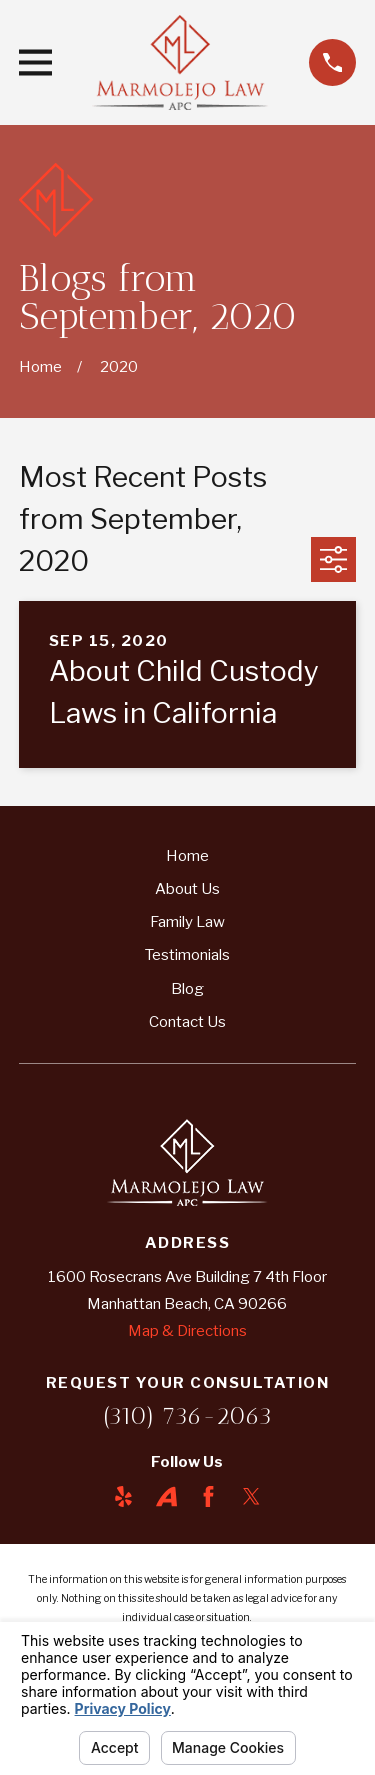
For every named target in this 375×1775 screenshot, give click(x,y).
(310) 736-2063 (187, 1415)
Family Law (187, 922)
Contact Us (187, 1022)
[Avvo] (166, 1496)
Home (187, 856)
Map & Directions (187, 1331)
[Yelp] (123, 1496)
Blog (187, 989)
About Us (187, 889)
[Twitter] (251, 1496)
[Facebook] (208, 1496)
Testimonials (187, 955)
